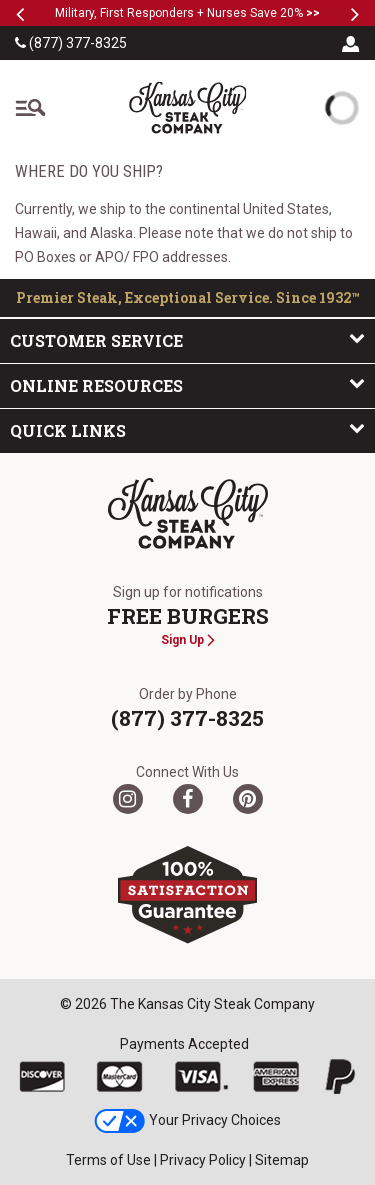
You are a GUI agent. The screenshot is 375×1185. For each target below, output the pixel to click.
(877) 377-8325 (71, 43)
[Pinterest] (248, 799)
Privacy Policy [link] (203, 1160)
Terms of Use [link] (108, 1160)
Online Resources (187, 385)
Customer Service (187, 340)
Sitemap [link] (282, 1160)
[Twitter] (128, 799)
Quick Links (187, 430)
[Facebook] (188, 799)
